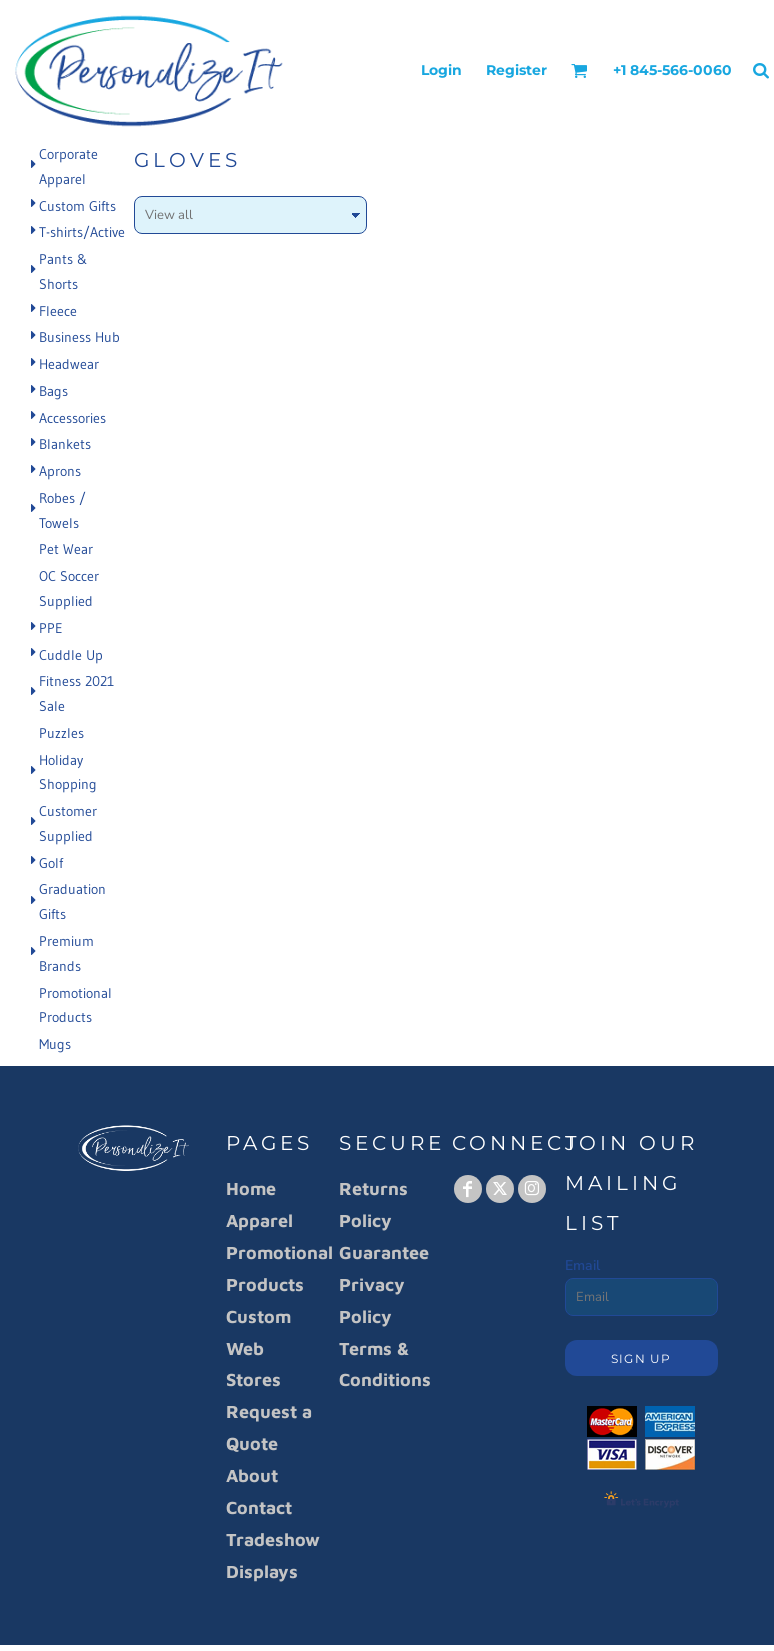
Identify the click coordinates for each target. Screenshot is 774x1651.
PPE (51, 628)
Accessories (72, 418)
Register (516, 70)
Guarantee (384, 1252)
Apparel (259, 1220)
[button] (579, 70)
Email (582, 1265)
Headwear (69, 364)
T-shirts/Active (82, 232)
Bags (53, 391)
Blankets (65, 444)
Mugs (55, 1044)
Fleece (58, 311)
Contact (259, 1507)
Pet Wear (66, 549)
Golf (51, 863)
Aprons (60, 471)
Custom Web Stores (258, 1348)
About (252, 1475)
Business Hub (79, 337)
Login (441, 70)
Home (251, 1188)
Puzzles (61, 733)
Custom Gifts (77, 206)
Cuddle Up (71, 655)
